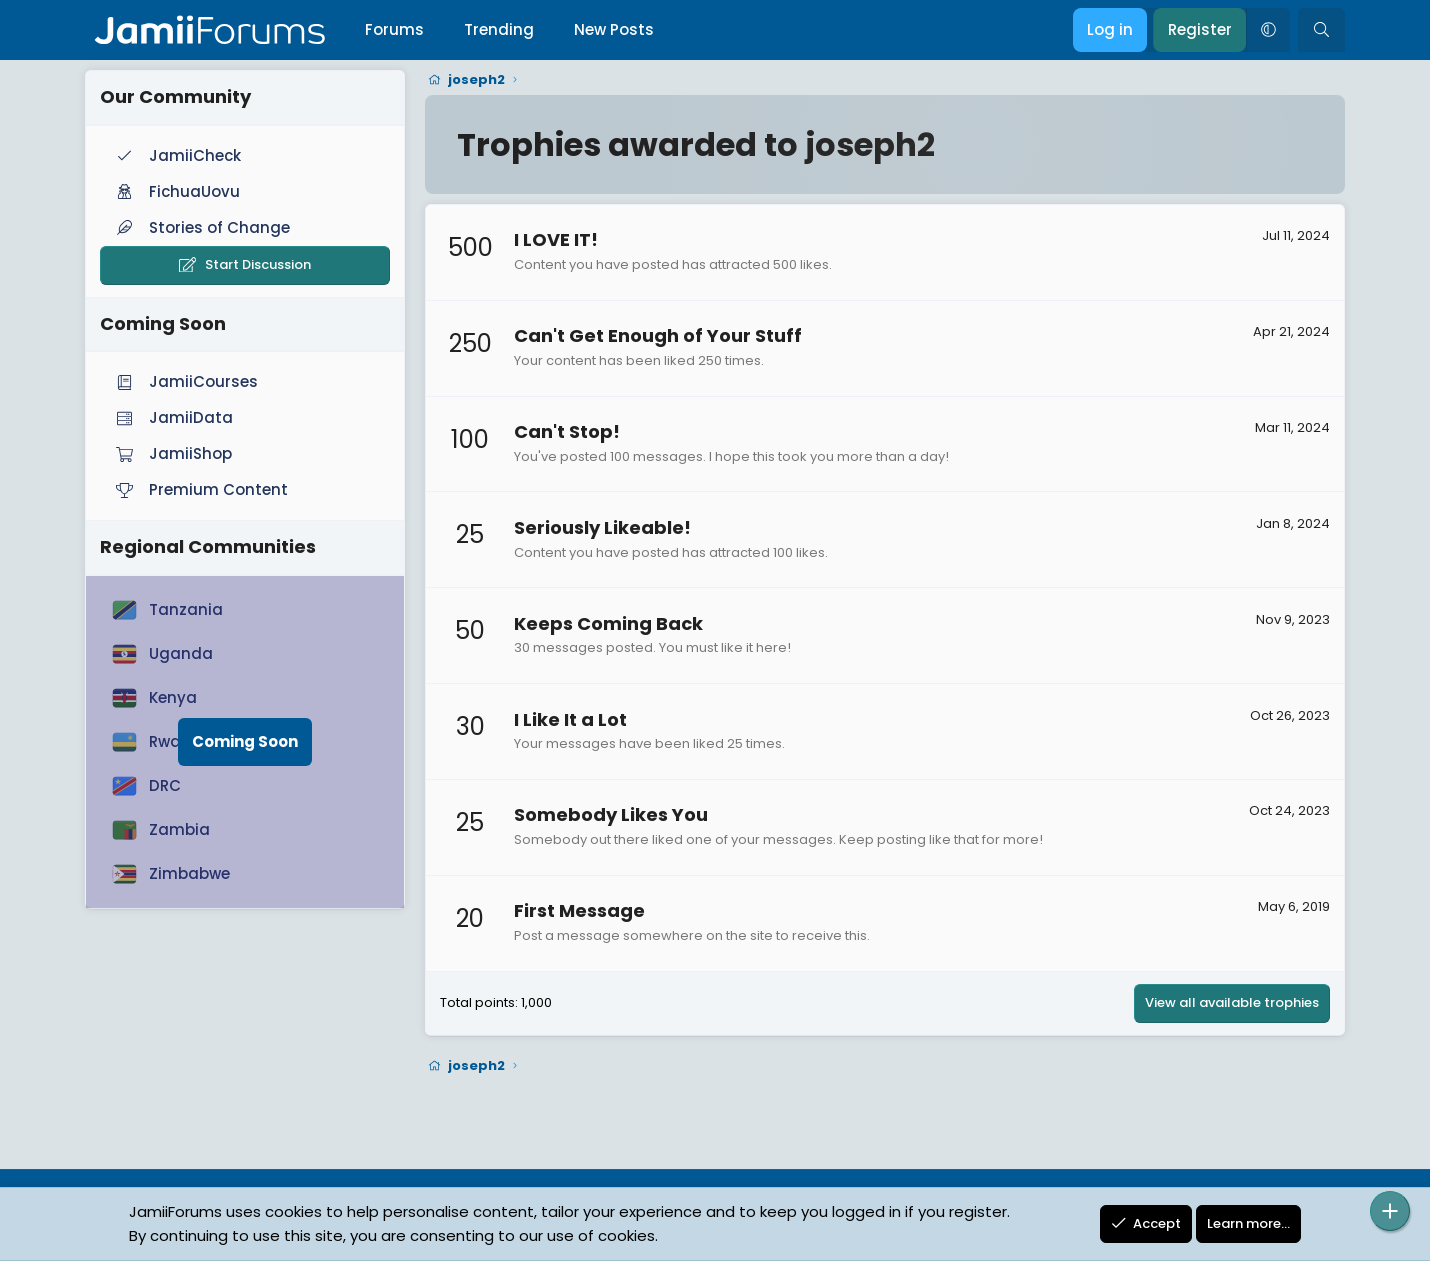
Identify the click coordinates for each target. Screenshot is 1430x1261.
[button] (1268, 30)
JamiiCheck (176, 155)
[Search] (1321, 30)
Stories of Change (201, 227)
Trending (499, 29)
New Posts (614, 29)
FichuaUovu (176, 191)
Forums (394, 29)
